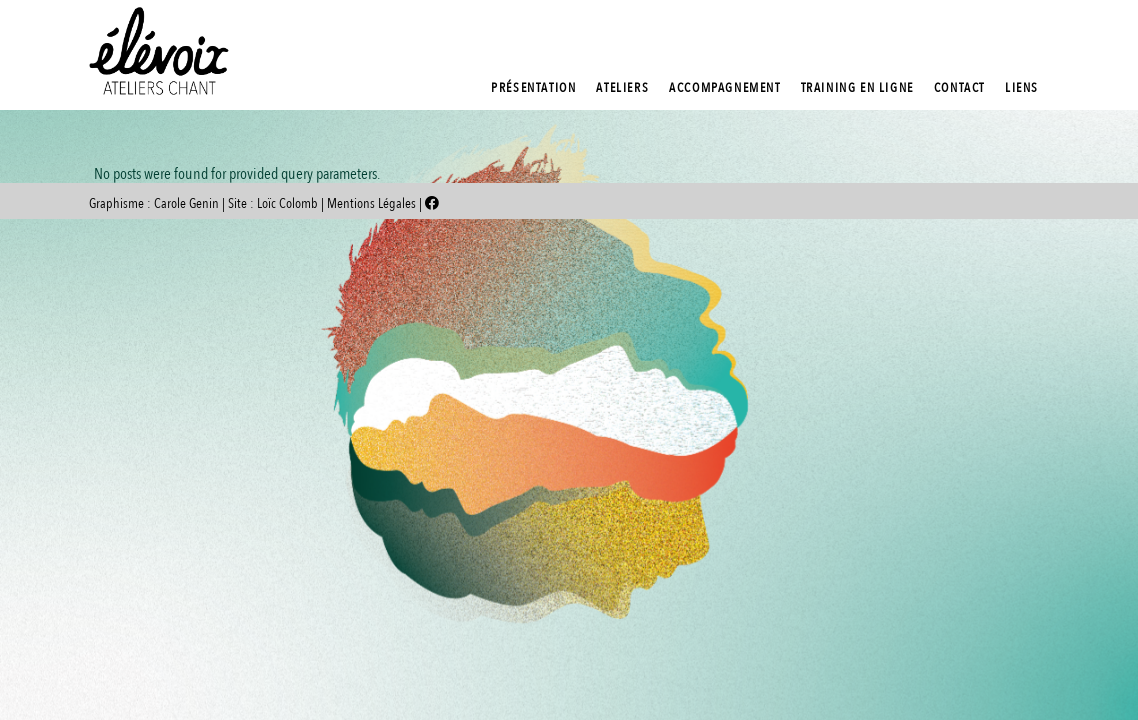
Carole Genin (186, 203)
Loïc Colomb (287, 203)
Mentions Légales (373, 203)
